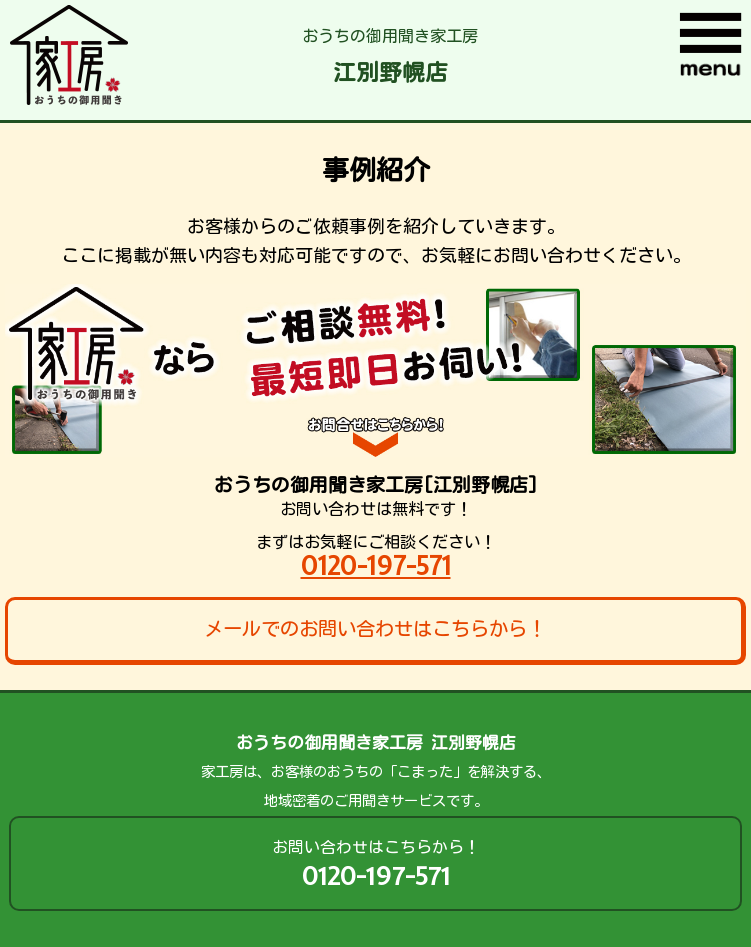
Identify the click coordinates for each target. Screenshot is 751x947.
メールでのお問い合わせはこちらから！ (375, 628)
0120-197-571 (376, 565)
